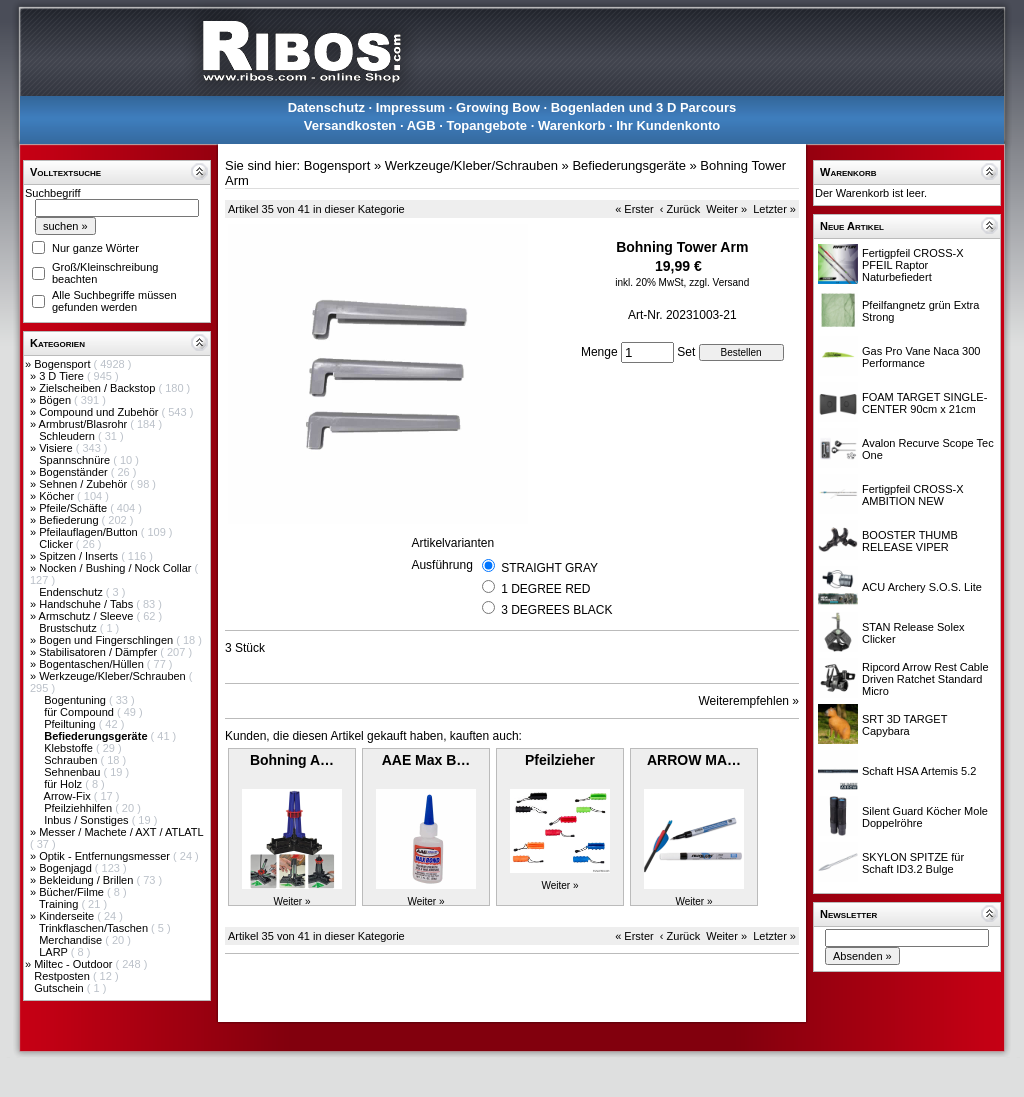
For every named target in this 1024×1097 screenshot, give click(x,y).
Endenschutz (72, 592)
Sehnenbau (73, 772)
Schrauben (72, 760)
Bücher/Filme (73, 892)
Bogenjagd (67, 868)
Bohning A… (292, 760)
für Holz (64, 784)
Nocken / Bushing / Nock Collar (116, 568)
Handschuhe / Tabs (87, 604)
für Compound (80, 712)
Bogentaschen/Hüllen (93, 664)
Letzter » (774, 209)
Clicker (57, 544)
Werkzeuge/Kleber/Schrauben (114, 676)
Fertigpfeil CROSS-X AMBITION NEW (912, 495)
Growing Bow (498, 107)
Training (60, 904)
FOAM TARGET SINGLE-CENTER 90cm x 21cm (924, 403)
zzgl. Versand (719, 282)
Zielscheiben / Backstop (98, 388)
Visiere (57, 448)
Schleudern (68, 436)
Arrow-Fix (69, 796)
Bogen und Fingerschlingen (107, 640)
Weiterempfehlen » (749, 701)
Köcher (58, 496)
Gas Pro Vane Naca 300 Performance (921, 357)
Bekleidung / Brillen (87, 880)
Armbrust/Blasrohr (85, 424)
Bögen (56, 400)
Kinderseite (68, 916)
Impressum (410, 107)
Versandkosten (350, 125)
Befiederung (70, 520)
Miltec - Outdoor (74, 964)
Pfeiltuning (71, 724)
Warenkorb (571, 125)
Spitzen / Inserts (80, 556)
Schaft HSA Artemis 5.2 (919, 771)
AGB (421, 125)
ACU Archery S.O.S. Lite (922, 587)
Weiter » (726, 209)
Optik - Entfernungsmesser (106, 856)
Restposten (63, 976)
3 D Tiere (63, 376)
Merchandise (72, 940)
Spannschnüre (76, 460)
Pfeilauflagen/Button (90, 532)
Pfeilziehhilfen (79, 808)
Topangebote (486, 125)
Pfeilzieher (560, 760)
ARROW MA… (694, 760)
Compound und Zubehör (100, 412)
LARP (55, 952)
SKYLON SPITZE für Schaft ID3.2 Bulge (913, 863)
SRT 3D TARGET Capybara (904, 725)
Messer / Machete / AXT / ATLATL (121, 832)
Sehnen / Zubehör (84, 484)
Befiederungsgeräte (628, 165)
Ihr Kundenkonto (668, 125)
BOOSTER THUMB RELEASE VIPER (910, 541)
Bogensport (63, 364)
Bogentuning (76, 700)
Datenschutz (326, 107)
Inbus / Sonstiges (87, 820)
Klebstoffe (70, 748)
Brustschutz (69, 628)
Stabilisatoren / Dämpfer (99, 652)
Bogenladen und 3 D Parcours (644, 107)
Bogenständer (75, 472)
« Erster (634, 209)
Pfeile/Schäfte (74, 508)
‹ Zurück (680, 209)
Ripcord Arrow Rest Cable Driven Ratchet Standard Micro (925, 679)
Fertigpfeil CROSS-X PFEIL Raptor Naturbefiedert (912, 265)
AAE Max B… (426, 760)
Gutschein (60, 988)
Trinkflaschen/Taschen (95, 928)
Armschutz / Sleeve (88, 616)
